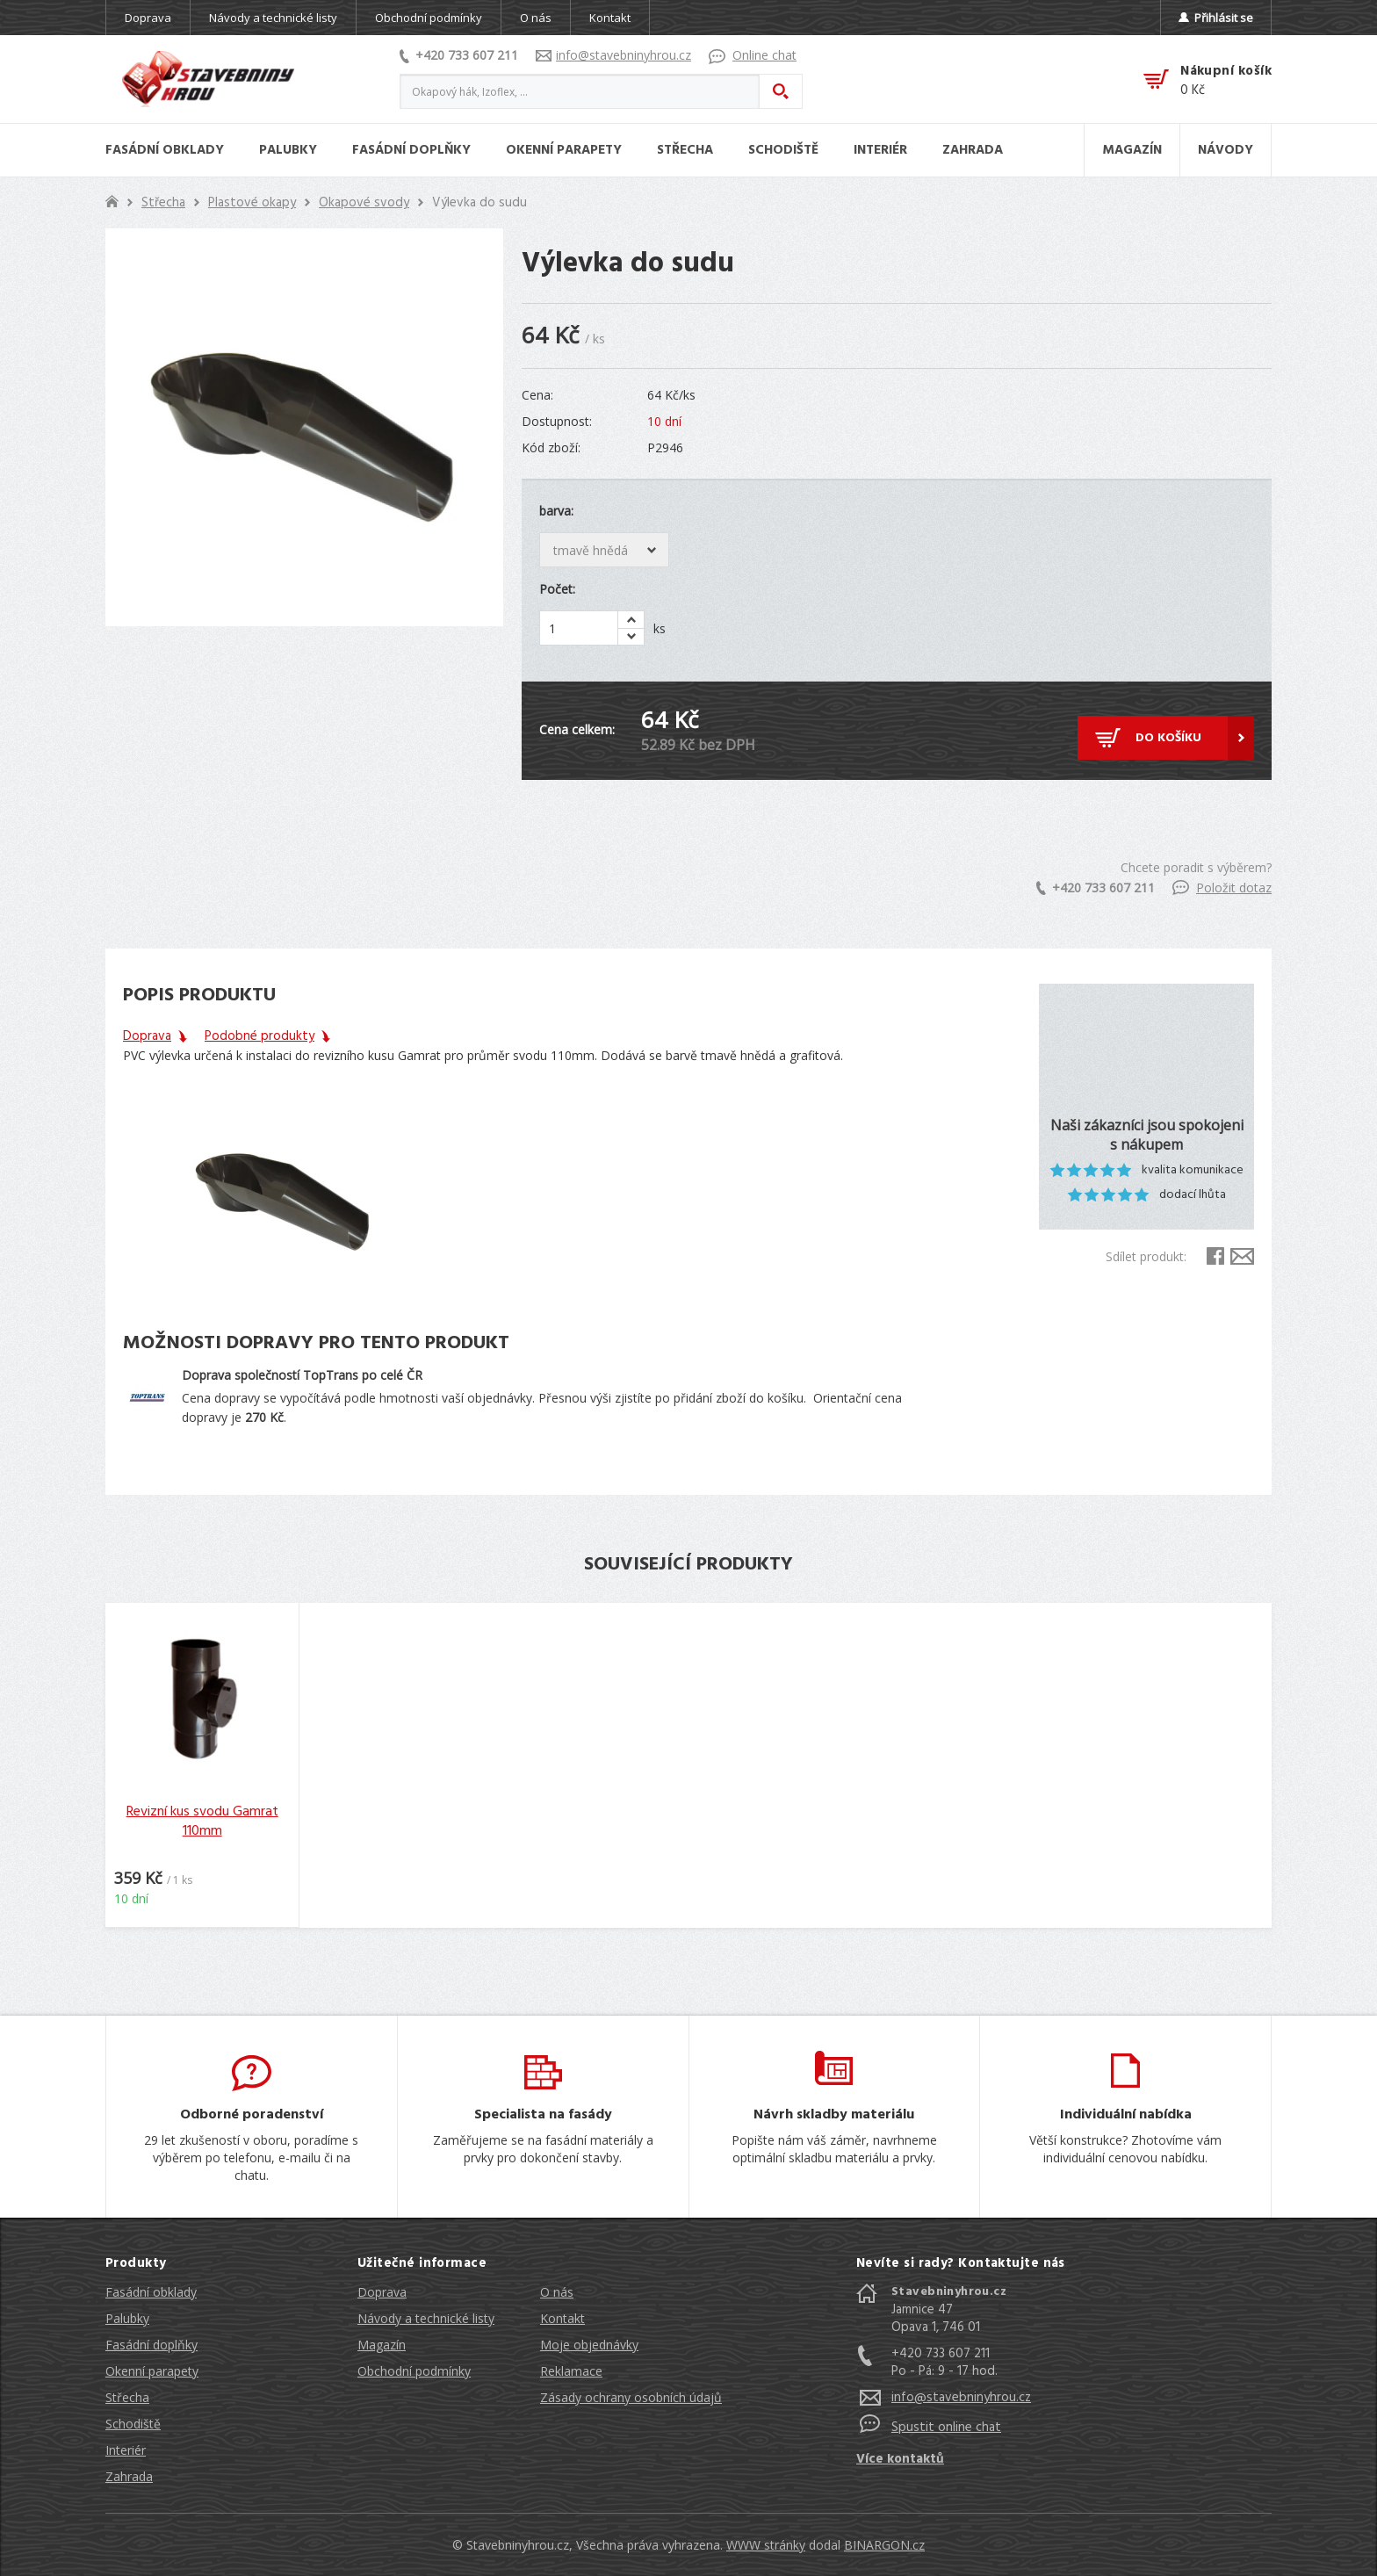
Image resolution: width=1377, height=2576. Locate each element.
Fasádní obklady (151, 2292)
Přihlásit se (1216, 17)
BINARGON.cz (884, 2544)
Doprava (148, 17)
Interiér (125, 2450)
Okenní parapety (151, 2371)
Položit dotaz (1222, 887)
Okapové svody (364, 202)
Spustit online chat (946, 2427)
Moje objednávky (589, 2344)
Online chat (753, 55)
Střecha (163, 202)
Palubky (127, 2318)
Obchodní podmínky (428, 17)
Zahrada (129, 2476)
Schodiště (133, 2423)
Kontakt (610, 17)
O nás (536, 17)
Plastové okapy (252, 202)
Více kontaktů (900, 2459)
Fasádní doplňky (151, 2344)
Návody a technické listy (273, 17)
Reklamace (571, 2371)
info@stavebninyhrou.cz (613, 55)
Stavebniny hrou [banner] (208, 79)
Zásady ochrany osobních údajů (631, 2397)
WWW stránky (765, 2544)
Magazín (381, 2344)
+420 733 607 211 (459, 55)
